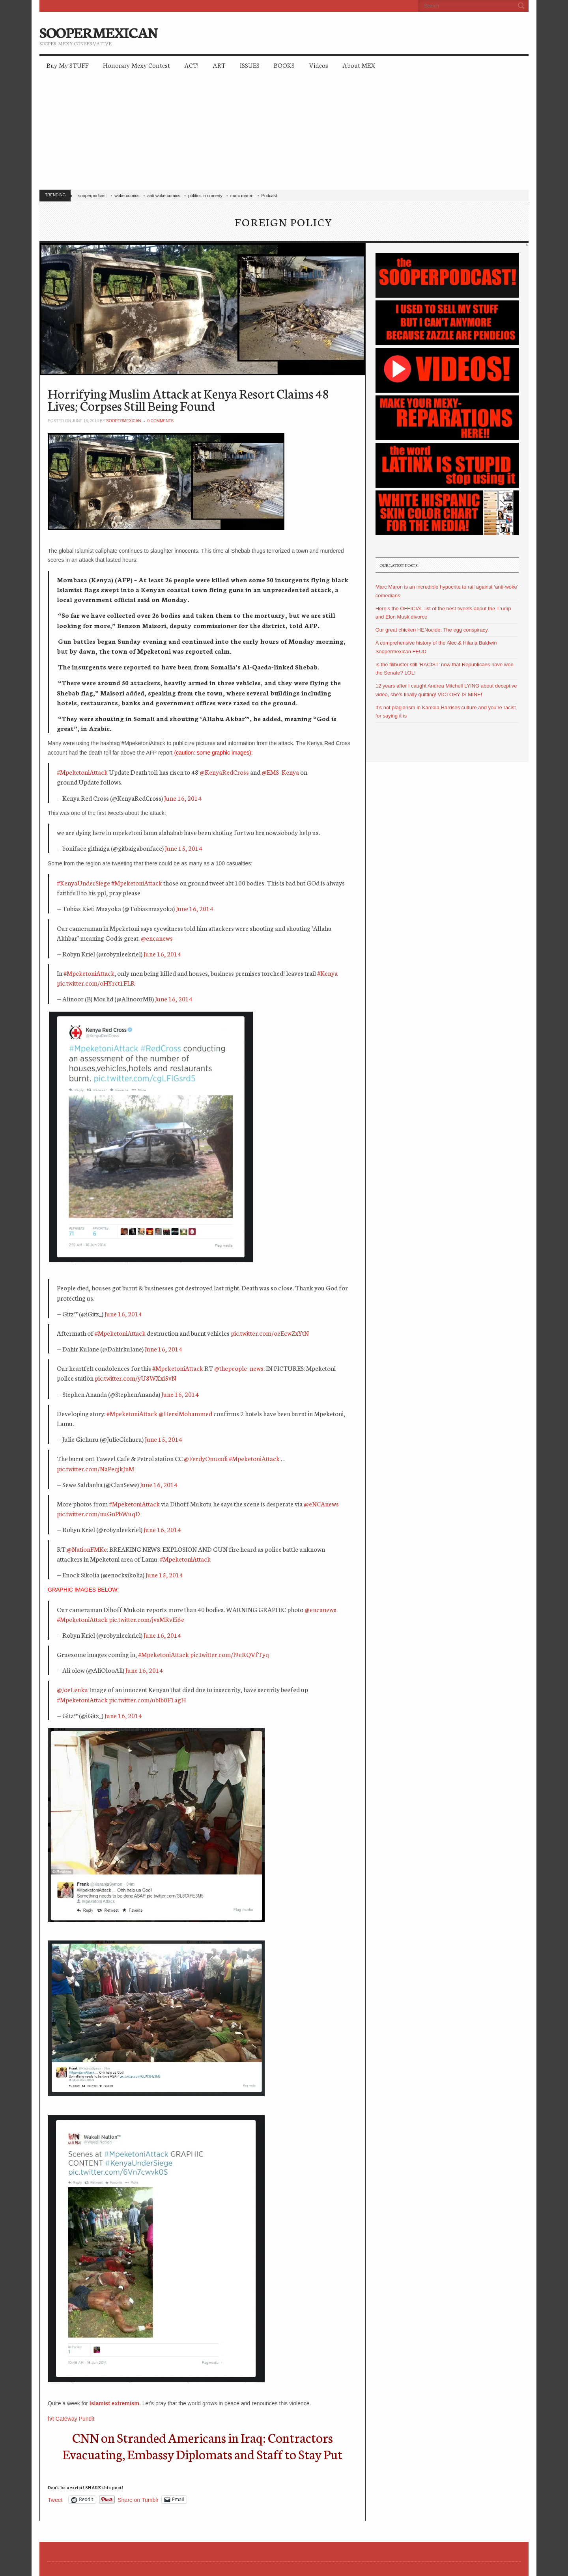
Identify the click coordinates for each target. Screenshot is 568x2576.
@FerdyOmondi (206, 1458)
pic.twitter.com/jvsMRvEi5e (146, 1619)
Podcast (269, 195)
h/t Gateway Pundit (71, 2419)
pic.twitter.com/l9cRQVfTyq (229, 1654)
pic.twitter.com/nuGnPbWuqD (98, 1513)
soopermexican (123, 421)
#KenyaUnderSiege (83, 882)
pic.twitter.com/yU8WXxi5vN (135, 1377)
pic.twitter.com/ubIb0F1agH (147, 1699)
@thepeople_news (238, 1367)
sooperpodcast (92, 195)
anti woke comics (163, 195)
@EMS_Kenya (280, 771)
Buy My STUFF (68, 64)
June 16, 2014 (183, 797)
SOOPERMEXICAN (98, 31)
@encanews (157, 937)
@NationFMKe (87, 1548)
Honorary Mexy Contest (136, 64)
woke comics (126, 195)
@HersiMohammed (185, 1413)
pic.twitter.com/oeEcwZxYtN (270, 1332)
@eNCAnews (321, 1503)
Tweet (55, 2500)
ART (219, 64)
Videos (318, 64)
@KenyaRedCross (224, 771)
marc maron (242, 195)
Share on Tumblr (138, 2500)
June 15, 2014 (183, 847)
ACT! (191, 64)
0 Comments (160, 421)
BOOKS (284, 64)
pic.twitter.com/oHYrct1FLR (96, 982)
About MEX (358, 64)
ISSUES (250, 64)
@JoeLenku (72, 1689)
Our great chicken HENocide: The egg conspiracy (432, 630)
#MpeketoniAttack (82, 771)
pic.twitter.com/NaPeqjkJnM (95, 1468)
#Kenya (327, 972)
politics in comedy (205, 195)
